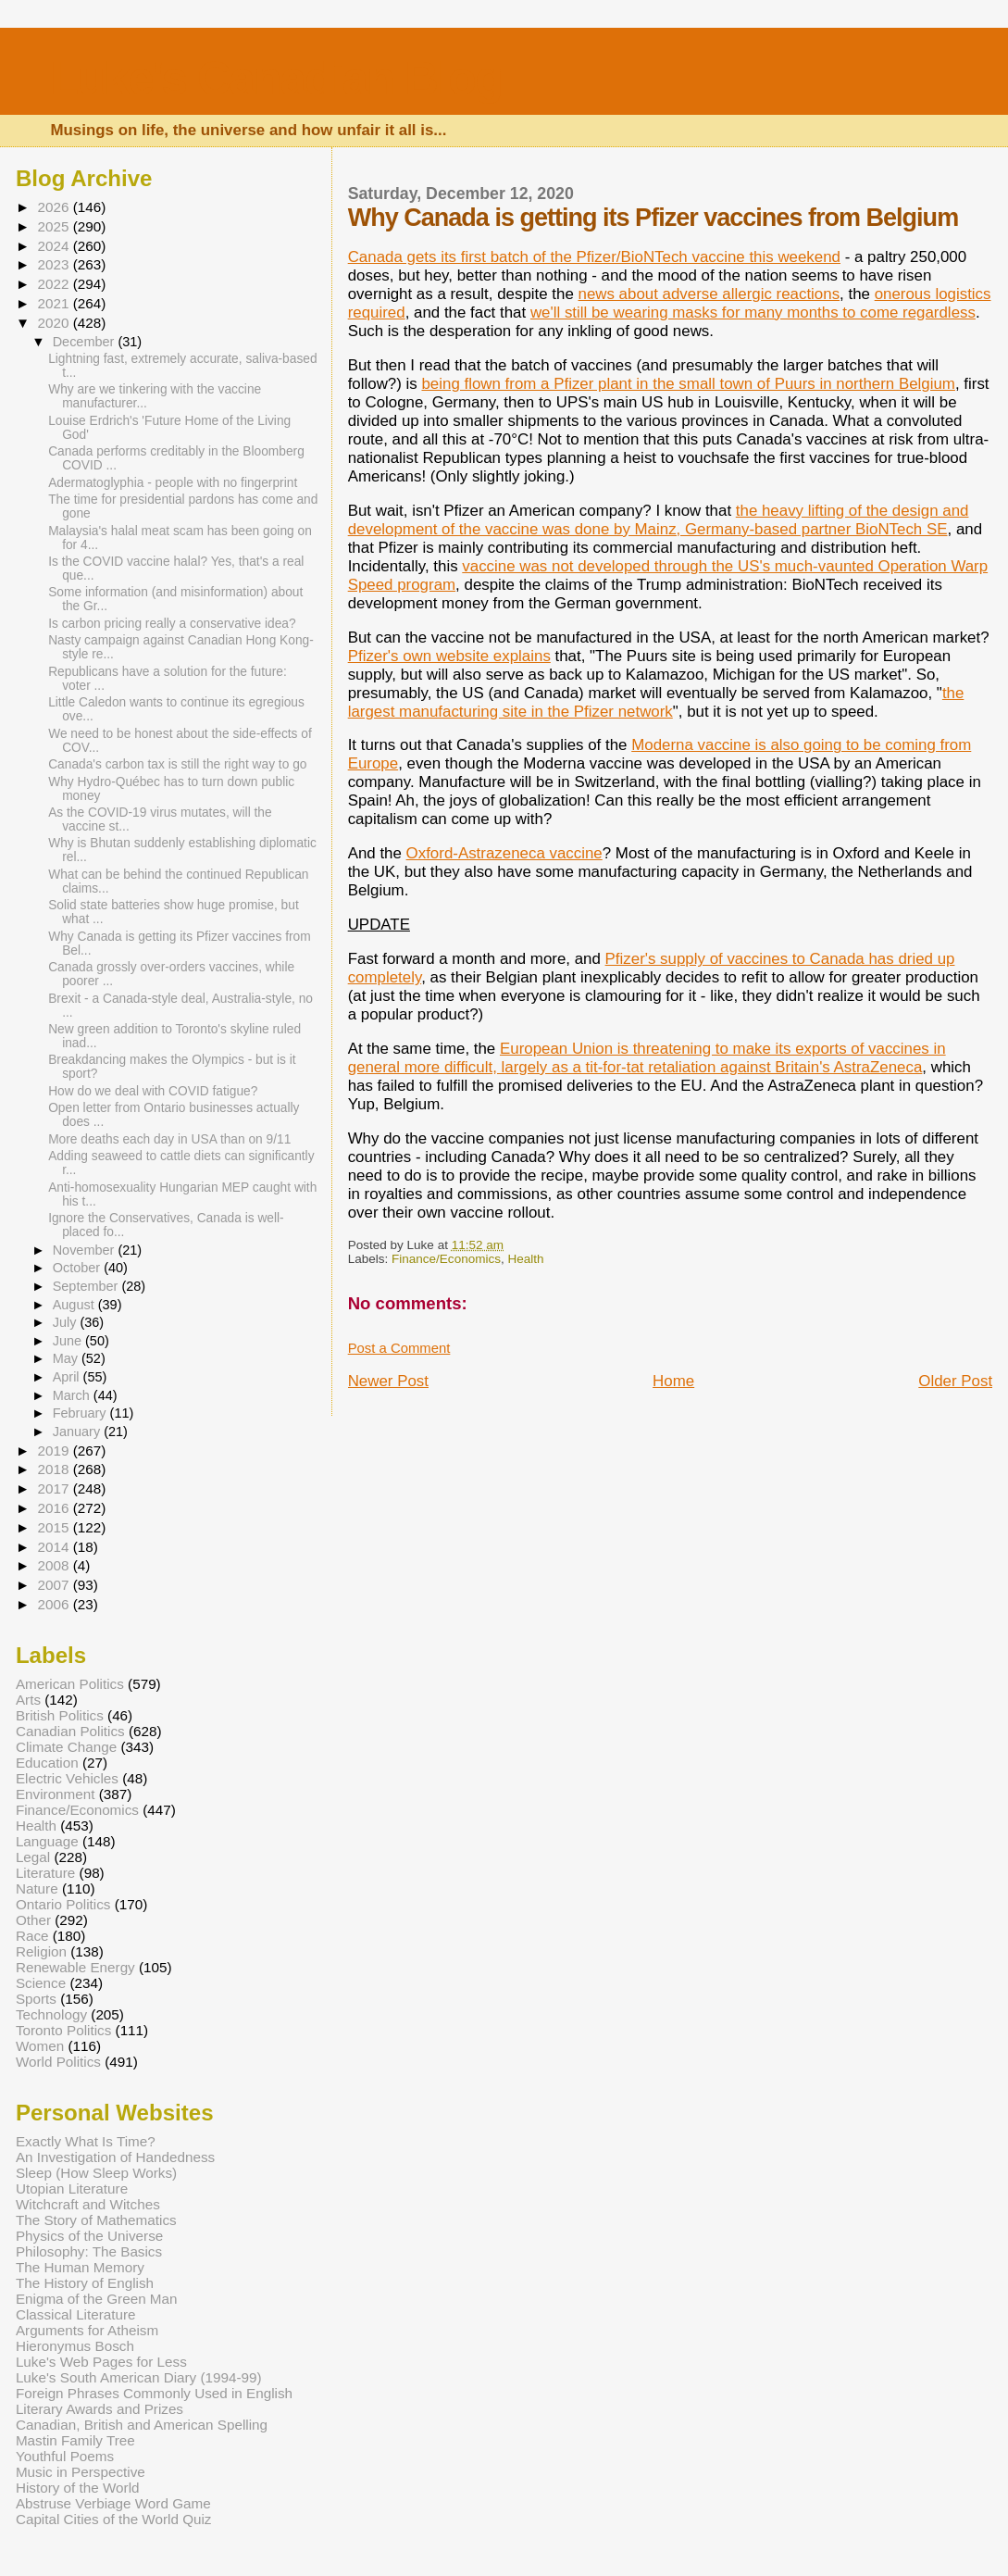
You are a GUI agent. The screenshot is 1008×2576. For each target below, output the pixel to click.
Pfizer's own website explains (449, 656)
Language (47, 1841)
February (81, 1413)
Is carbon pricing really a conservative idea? (172, 624)
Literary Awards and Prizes (99, 2409)
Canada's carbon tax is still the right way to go (177, 764)
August (75, 1304)
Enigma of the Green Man (97, 2299)
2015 (54, 1527)
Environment (55, 1794)
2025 (54, 226)
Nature (37, 1888)
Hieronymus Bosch (75, 2346)
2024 (54, 246)
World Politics (58, 2062)
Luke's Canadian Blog (275, 78)
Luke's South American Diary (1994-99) (139, 2377)
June (69, 1340)
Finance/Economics (446, 1259)
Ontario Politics (63, 1904)
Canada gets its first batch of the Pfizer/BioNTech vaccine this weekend (594, 257)
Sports (36, 1999)
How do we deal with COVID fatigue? (152, 1091)
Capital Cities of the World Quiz (114, 2519)
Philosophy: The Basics (89, 2251)
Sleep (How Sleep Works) (96, 2173)
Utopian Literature (72, 2188)
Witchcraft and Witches (88, 2204)
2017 (54, 1488)
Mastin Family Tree (75, 2440)
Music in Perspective (80, 2472)
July (67, 1322)
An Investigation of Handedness (115, 2157)
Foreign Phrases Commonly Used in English (154, 2393)
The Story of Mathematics (96, 2220)
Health (525, 1259)
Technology (51, 2014)
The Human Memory (80, 2267)
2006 (54, 1604)
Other (33, 1920)
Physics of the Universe (89, 2236)
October (79, 1267)
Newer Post (388, 1381)
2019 (54, 1450)
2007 (54, 1585)
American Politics (70, 1684)
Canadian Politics (70, 1731)
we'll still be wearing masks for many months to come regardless (753, 312)
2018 (54, 1469)
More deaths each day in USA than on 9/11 (169, 1139)
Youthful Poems (65, 2456)
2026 (54, 207)
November (85, 1250)
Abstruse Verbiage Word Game (113, 2503)
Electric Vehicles (67, 1778)
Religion (41, 1951)
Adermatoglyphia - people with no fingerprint (172, 483)
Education (47, 1762)
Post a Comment (399, 1348)
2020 (54, 323)
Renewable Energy (75, 1967)
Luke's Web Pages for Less (101, 2362)
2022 (54, 284)
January (79, 1431)
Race (32, 1936)
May (67, 1358)
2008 (54, 1565)
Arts (28, 1699)
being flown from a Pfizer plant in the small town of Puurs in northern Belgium (687, 384)
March (73, 1395)
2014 (54, 1547)
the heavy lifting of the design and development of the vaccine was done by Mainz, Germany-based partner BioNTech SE (658, 520)
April (68, 1376)
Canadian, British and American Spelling (142, 2424)
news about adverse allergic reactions (709, 294)
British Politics (60, 1715)
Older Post (955, 1381)
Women (40, 2046)
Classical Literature (76, 2314)
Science (41, 1983)
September (87, 1286)
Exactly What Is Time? (86, 2141)
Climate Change (66, 1747)
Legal (33, 1857)
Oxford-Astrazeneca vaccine (504, 853)
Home (673, 1381)
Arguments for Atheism (87, 2330)
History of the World (78, 2487)
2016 (54, 1508)
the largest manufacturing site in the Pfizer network (656, 702)
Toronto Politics (63, 2030)
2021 (54, 303)
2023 (54, 264)
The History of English (85, 2283)
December (85, 341)
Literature (45, 1873)
